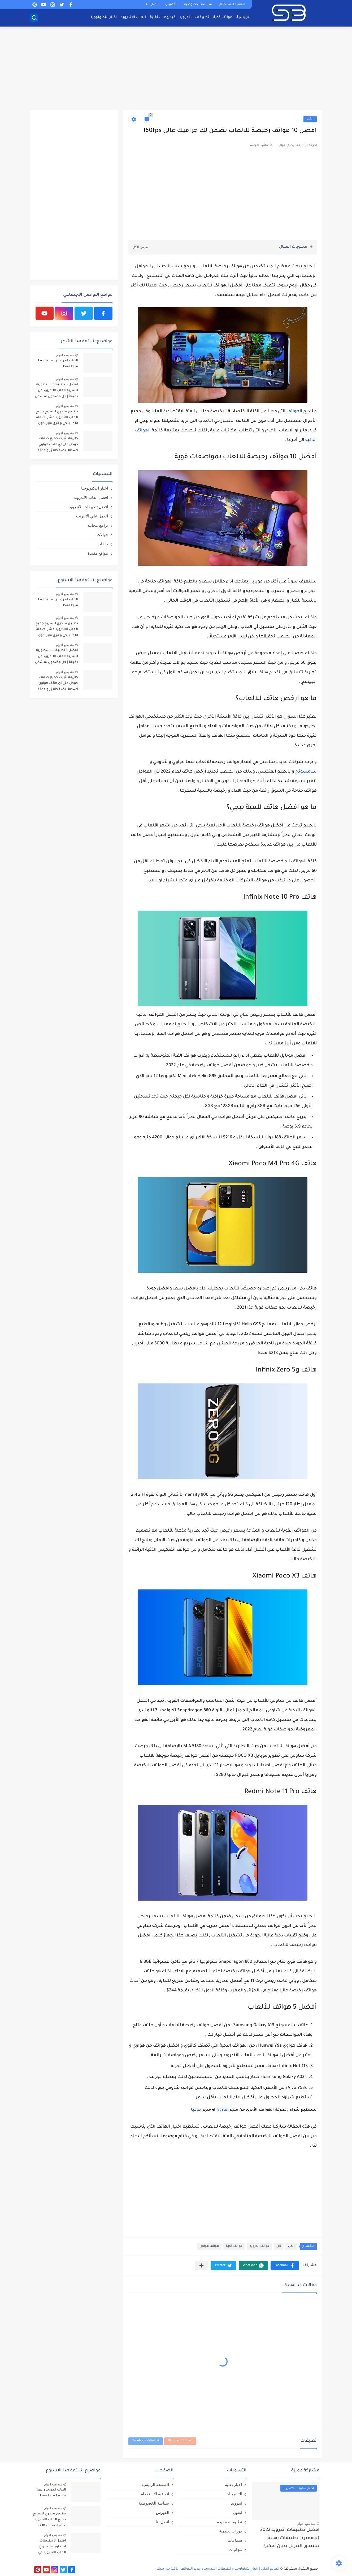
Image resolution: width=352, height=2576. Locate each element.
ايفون (237, 2512)
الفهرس (171, 4)
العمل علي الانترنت (92, 516)
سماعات (235, 2540)
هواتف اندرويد (260, 2246)
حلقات (102, 544)
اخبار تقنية (233, 2484)
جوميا (196, 2110)
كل (279, 2246)
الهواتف (294, 411)
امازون (222, 2110)
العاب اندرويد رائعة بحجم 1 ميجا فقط (58, 363)
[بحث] (34, 18)
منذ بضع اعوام (65, 355)
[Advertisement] (176, 69)
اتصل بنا (152, 4)
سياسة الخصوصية (198, 4)
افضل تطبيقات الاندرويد (88, 506)
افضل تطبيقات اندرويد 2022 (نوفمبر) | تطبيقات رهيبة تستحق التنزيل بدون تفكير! (289, 2538)
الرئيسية (243, 17)
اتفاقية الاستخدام (232, 4)
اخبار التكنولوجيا (104, 17)
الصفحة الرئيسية (155, 2484)
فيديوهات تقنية (162, 17)
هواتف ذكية (222, 17)
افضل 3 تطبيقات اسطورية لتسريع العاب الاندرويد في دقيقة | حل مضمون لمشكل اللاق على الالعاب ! (56, 391)
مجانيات (235, 2549)
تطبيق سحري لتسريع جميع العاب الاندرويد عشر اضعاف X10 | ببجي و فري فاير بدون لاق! (56, 418)
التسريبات (233, 2494)
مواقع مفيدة (98, 553)
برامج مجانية (97, 525)
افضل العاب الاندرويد (91, 497)
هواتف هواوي (209, 2246)
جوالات (102, 534)
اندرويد (236, 2503)
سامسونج (306, 771)
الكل (310, 119)
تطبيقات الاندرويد (194, 17)
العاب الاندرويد (133, 17)
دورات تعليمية (230, 2531)
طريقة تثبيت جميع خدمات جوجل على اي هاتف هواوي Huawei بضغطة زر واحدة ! (58, 444)
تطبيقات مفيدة (229, 2521)
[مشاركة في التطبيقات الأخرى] (201, 2265)
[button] (285, 2265)
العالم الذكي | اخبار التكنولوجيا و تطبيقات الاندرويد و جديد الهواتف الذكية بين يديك (218, 2569)
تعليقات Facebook (145, 2441)
